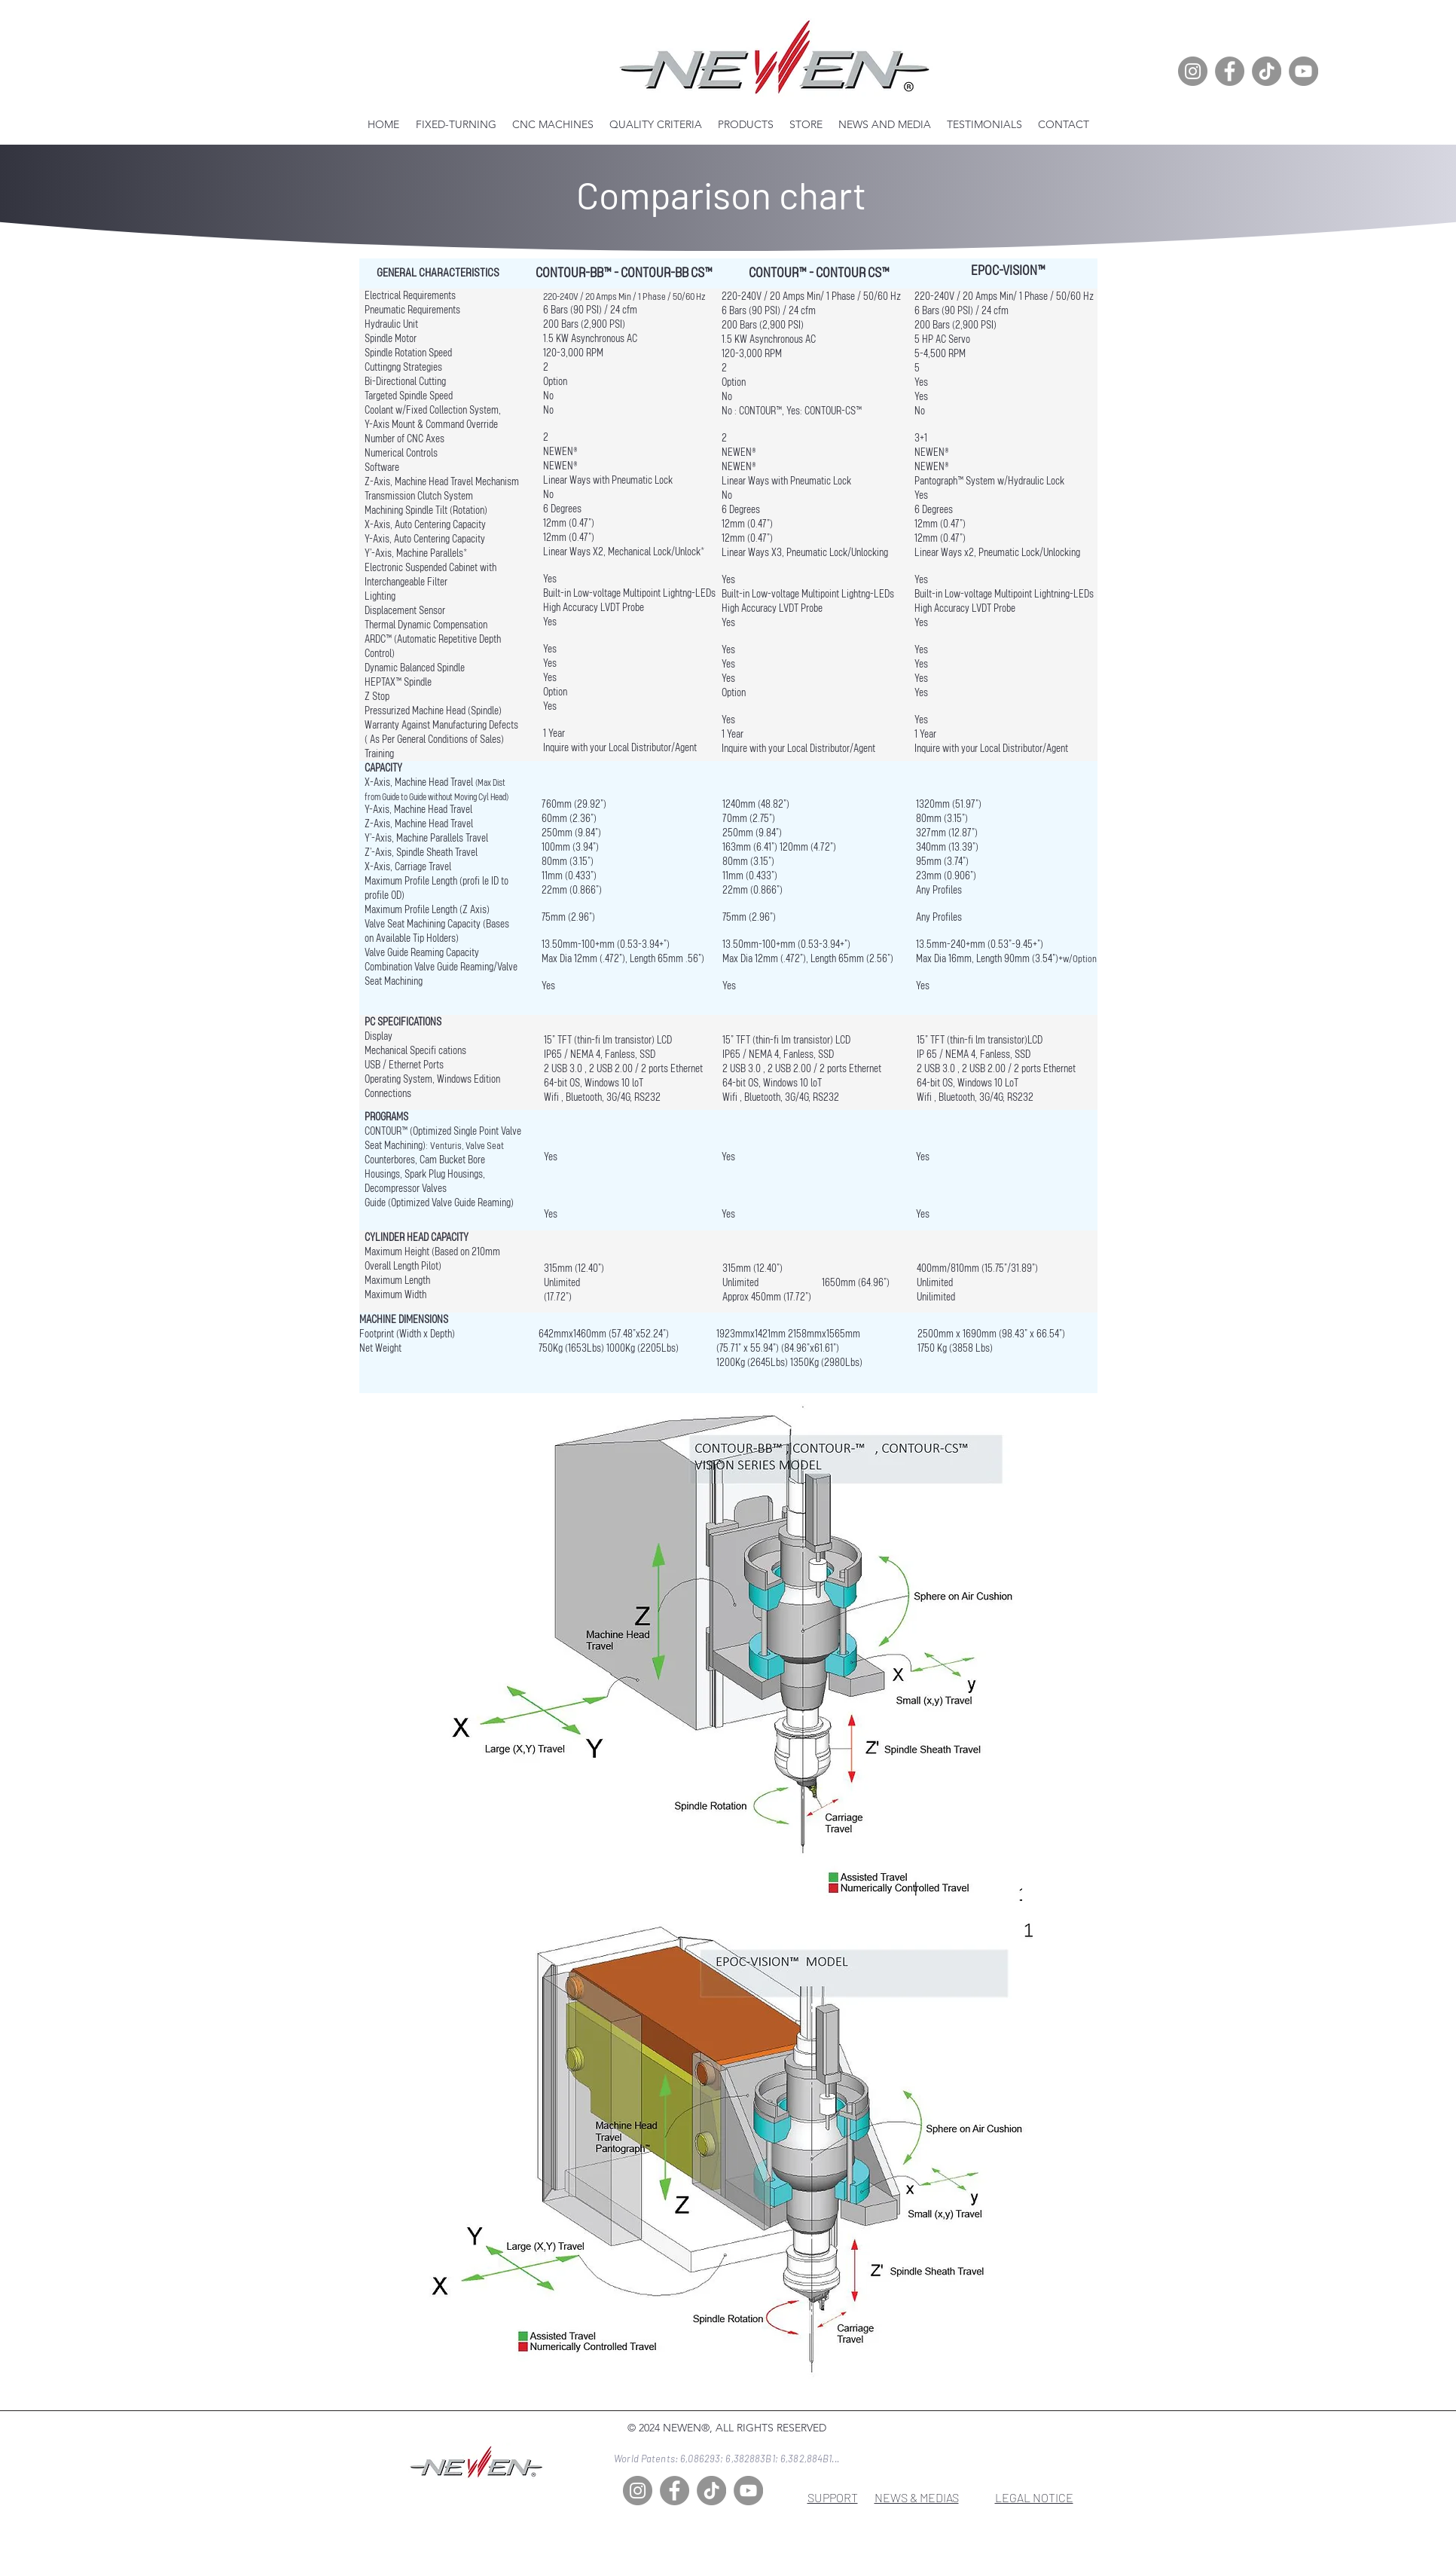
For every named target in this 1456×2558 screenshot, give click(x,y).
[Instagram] (1192, 71)
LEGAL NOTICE (1034, 2497)
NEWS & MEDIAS (917, 2497)
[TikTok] (1266, 71)
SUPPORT (832, 2497)
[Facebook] (1229, 71)
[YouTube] (1303, 71)
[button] (553, 124)
